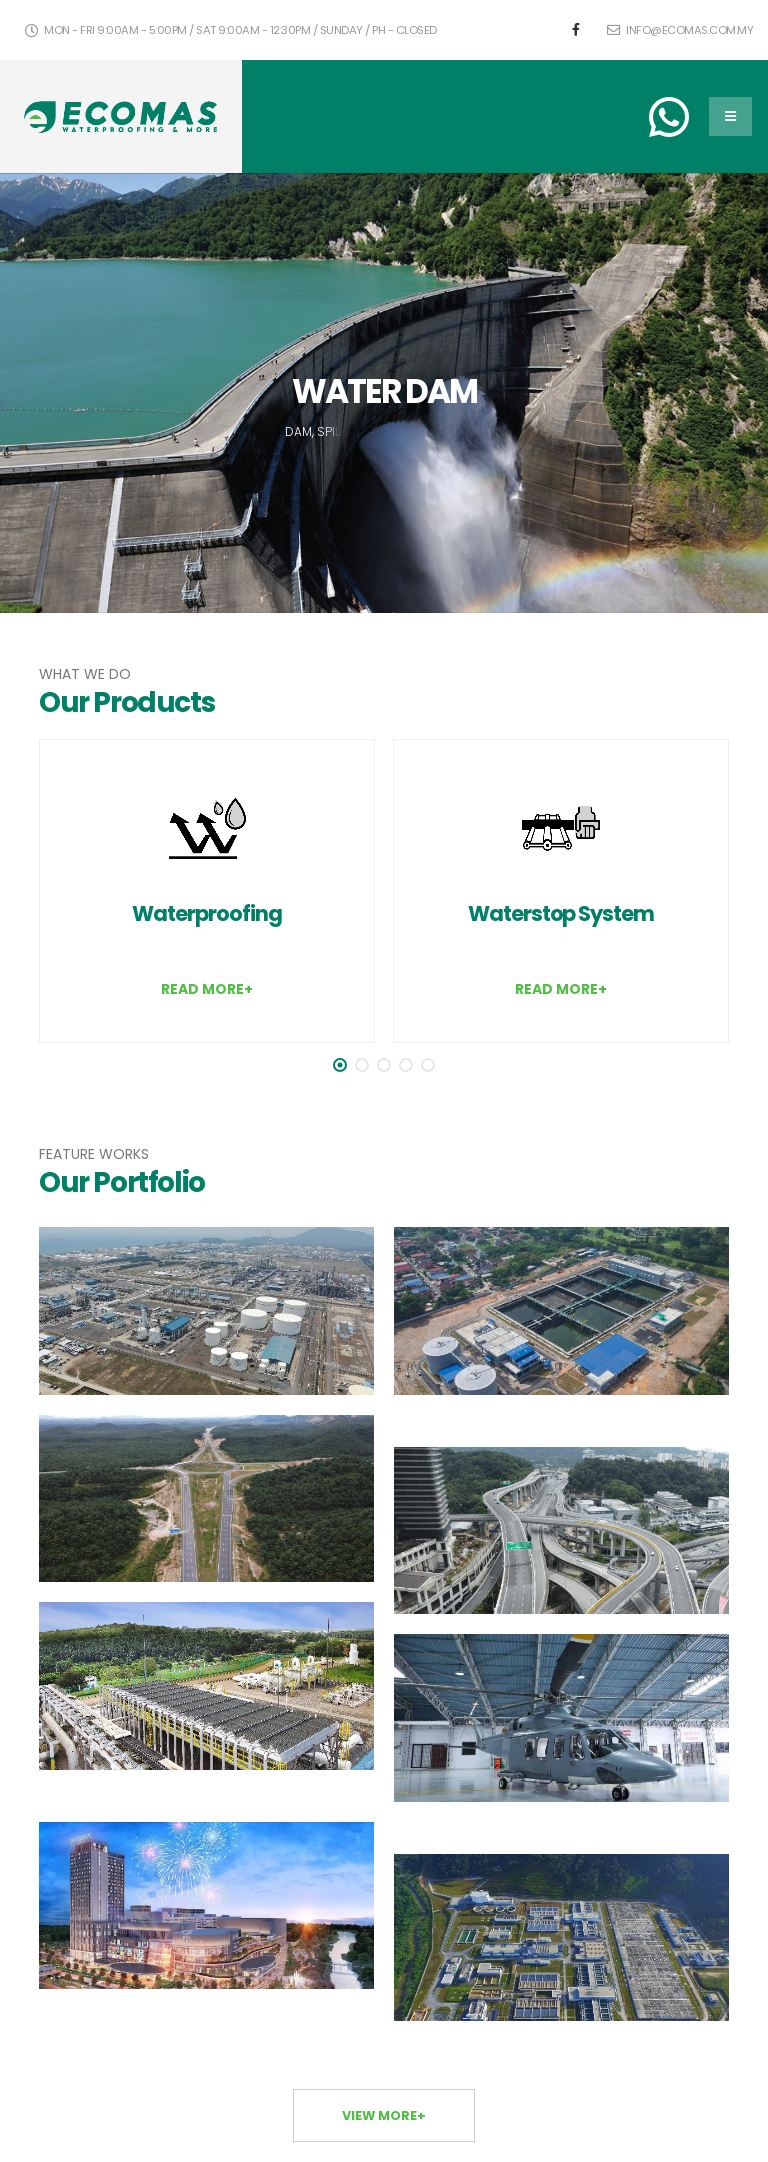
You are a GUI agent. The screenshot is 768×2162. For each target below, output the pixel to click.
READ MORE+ (207, 989)
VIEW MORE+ (384, 2115)
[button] (340, 1065)
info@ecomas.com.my (680, 30)
